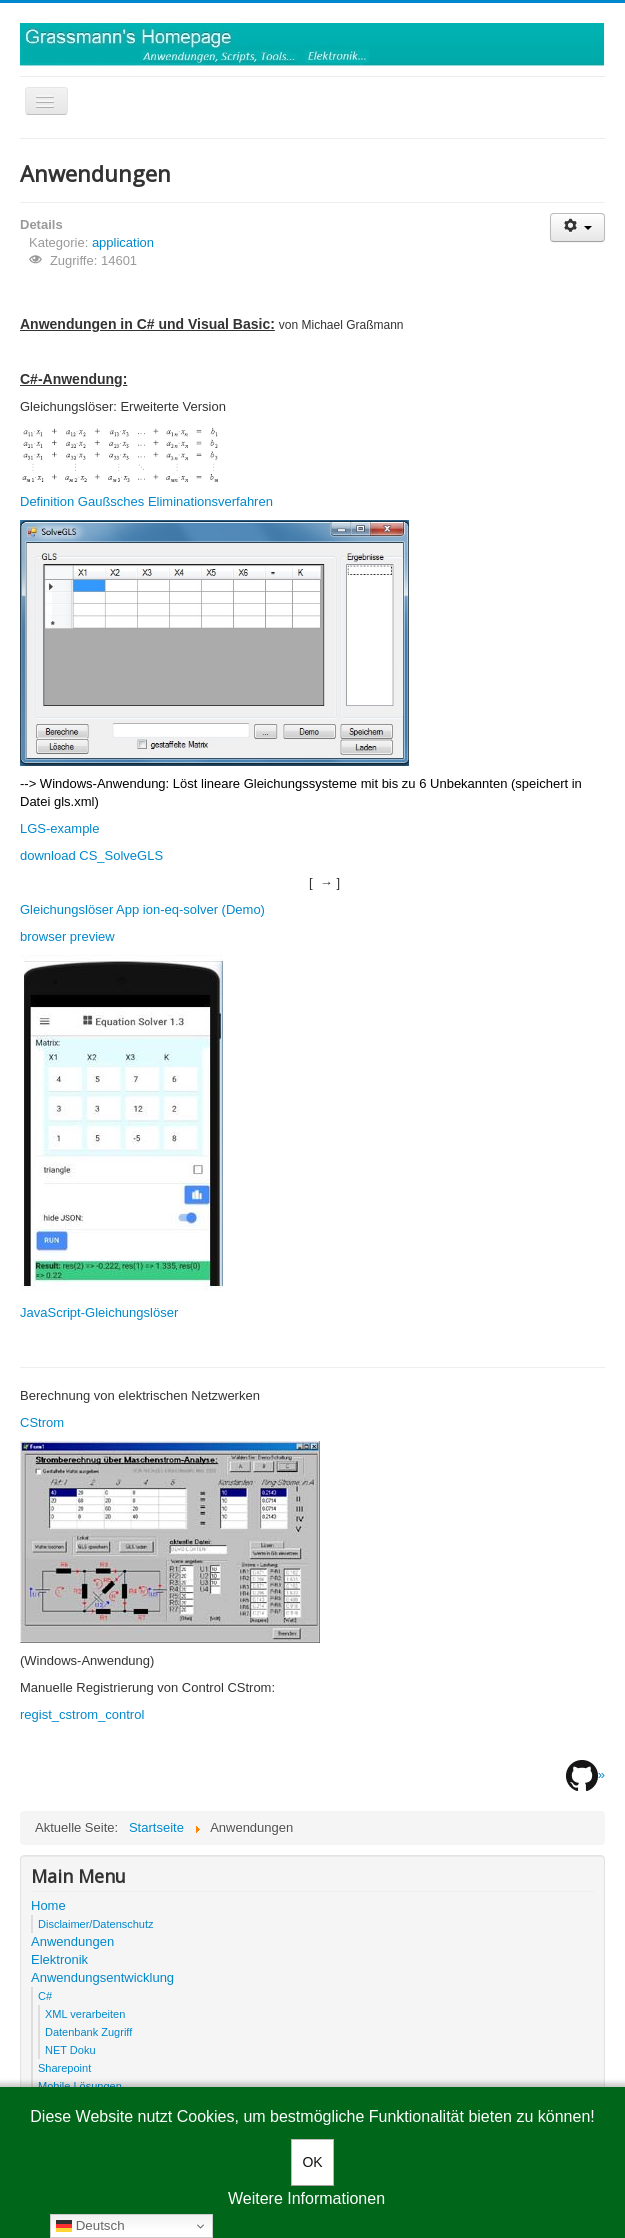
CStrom (42, 1422)
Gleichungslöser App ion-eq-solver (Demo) (142, 909)
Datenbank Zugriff (88, 2032)
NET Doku (70, 2050)
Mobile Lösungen (80, 2086)
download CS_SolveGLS (91, 855)
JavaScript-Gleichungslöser (99, 1312)
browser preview (67, 936)
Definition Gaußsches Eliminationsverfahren (146, 501)
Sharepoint (64, 2068)
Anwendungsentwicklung (102, 1977)
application (123, 242)
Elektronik (59, 1959)
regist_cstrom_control (82, 1714)
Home (48, 1905)
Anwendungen (72, 1941)
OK (312, 2162)
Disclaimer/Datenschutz (96, 1924)
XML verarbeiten (85, 2014)
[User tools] (577, 227)
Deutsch (90, 2226)
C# (45, 1996)
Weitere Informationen (306, 2198)
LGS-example (59, 828)
